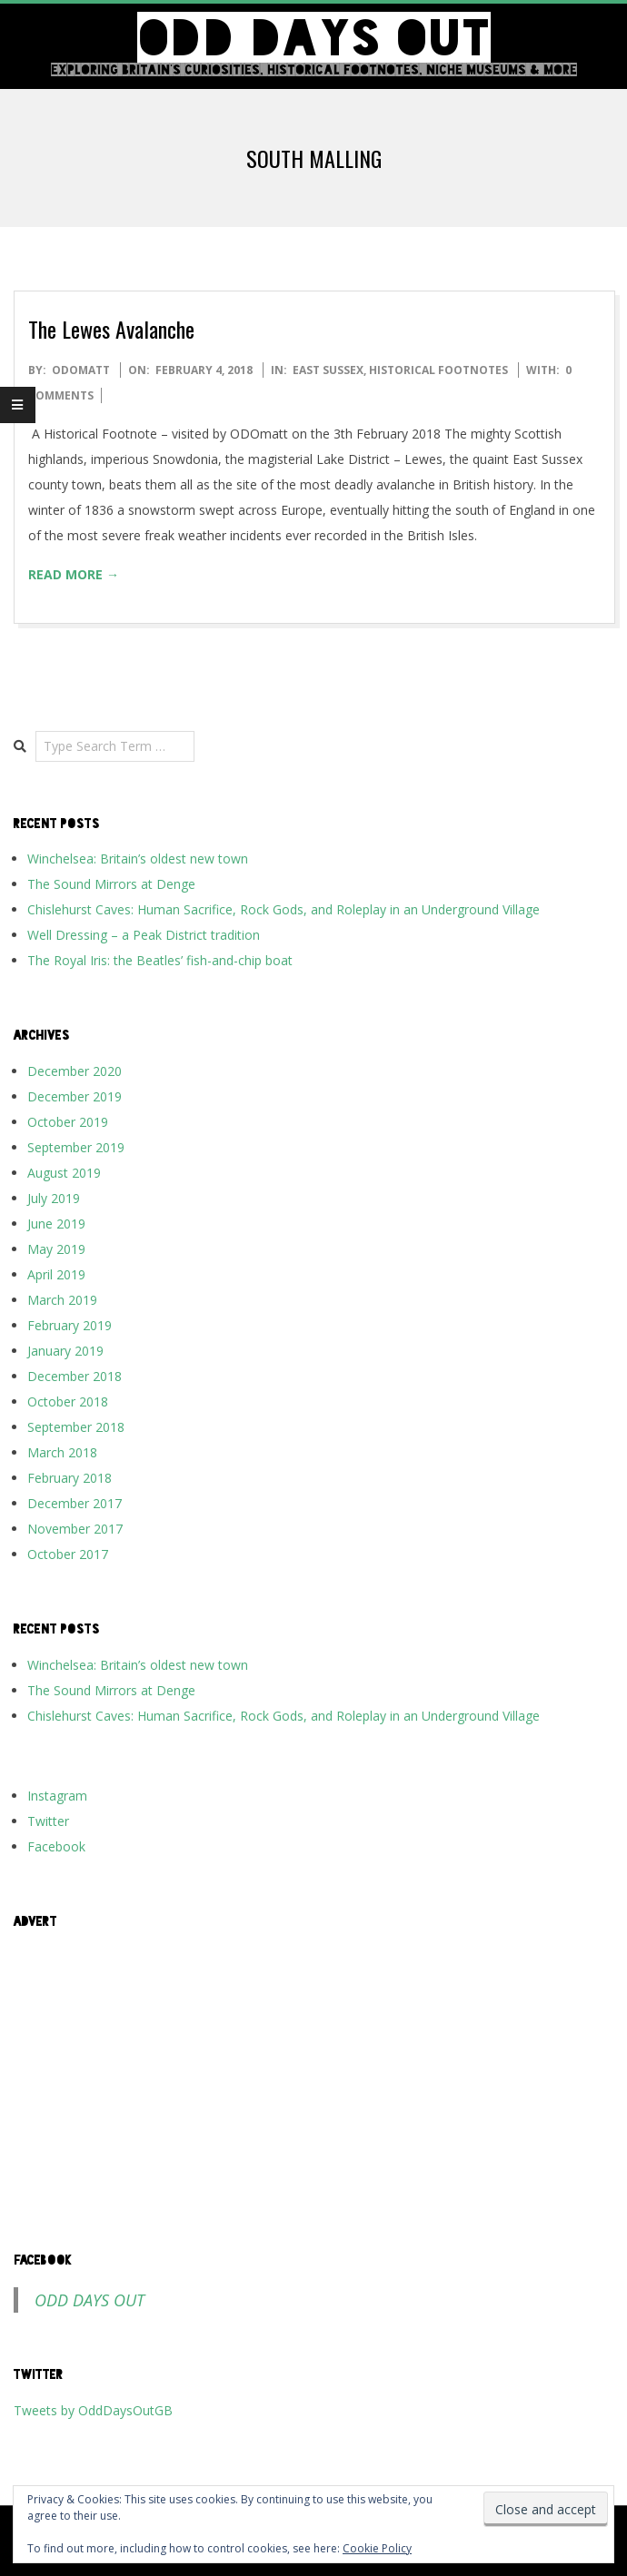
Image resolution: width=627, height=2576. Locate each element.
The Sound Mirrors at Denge (111, 884)
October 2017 (67, 1554)
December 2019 (74, 1096)
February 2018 (69, 1477)
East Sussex (328, 370)
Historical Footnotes (438, 370)
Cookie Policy (377, 2548)
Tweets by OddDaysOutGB (93, 2410)
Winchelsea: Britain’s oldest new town (137, 858)
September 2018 (75, 1427)
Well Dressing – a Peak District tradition (143, 934)
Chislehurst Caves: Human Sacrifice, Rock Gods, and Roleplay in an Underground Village (283, 909)
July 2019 (53, 1198)
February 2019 (69, 1325)
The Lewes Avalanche (111, 328)
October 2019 (67, 1121)
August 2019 (64, 1172)
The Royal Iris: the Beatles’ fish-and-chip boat (160, 960)
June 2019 (56, 1223)
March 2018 (62, 1452)
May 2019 (56, 1249)
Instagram (57, 1795)
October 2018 (67, 1401)
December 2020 (74, 1071)
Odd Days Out (89, 2300)
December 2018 (74, 1376)
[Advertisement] (313, 2071)
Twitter (48, 1821)
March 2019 (62, 1299)
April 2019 (56, 1274)
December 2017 (74, 1503)
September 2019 (75, 1147)
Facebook (56, 1846)
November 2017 (75, 1528)
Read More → (73, 574)
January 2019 (65, 1350)
